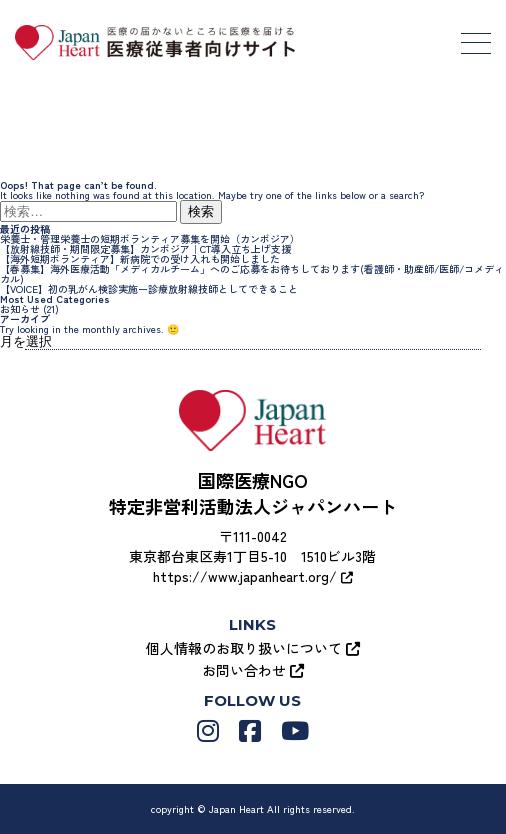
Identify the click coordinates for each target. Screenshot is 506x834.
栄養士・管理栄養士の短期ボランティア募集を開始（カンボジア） (150, 238)
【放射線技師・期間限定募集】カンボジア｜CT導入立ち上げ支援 (145, 248)
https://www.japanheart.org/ (253, 576)
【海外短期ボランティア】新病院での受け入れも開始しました (140, 258)
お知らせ (20, 308)
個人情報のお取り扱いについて (253, 648)
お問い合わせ (253, 670)
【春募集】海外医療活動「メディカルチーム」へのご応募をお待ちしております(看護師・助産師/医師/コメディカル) (252, 273)
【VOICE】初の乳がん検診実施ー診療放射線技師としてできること (149, 288)
